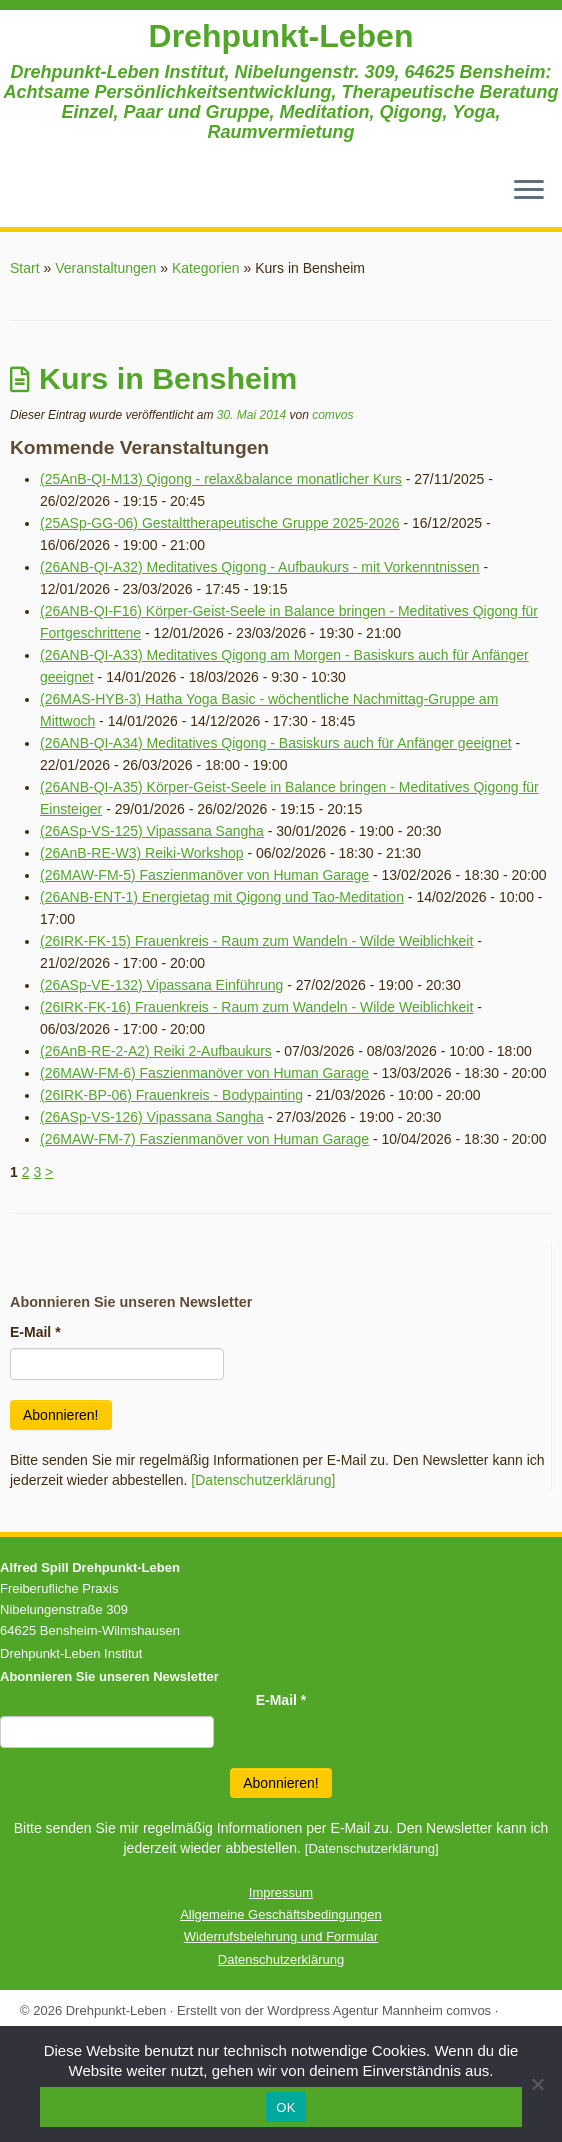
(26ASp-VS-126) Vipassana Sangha (152, 1117)
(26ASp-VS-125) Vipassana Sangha (152, 831)
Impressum (281, 1892)
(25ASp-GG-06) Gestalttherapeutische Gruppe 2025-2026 (220, 523)
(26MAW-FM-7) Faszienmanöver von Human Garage (204, 1139)
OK (285, 2107)
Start (25, 268)
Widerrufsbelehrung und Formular (281, 1936)
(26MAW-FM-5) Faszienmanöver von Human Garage (204, 875)
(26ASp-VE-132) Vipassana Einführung (161, 985)
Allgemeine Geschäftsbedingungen (281, 1914)
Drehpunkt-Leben (281, 36)
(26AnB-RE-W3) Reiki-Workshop (142, 853)
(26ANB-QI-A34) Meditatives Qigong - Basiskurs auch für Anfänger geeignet (276, 743)
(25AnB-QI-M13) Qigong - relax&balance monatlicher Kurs (221, 479)
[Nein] (537, 2084)
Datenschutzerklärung (281, 1959)
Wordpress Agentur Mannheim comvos (379, 2010)
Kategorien (206, 268)
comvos (332, 415)
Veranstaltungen (105, 268)
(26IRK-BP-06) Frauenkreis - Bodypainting (171, 1095)
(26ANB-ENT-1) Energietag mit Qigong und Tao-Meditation (222, 897)
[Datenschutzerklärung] (263, 1480)
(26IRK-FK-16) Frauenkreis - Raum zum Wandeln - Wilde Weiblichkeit (256, 1007)
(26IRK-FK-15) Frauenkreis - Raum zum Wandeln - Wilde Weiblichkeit (256, 941)
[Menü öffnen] (529, 191)
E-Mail (35, 1332)
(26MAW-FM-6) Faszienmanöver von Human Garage (204, 1073)
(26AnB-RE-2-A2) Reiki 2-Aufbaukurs (156, 1051)
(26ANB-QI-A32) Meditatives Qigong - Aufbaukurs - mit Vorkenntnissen (260, 567)
